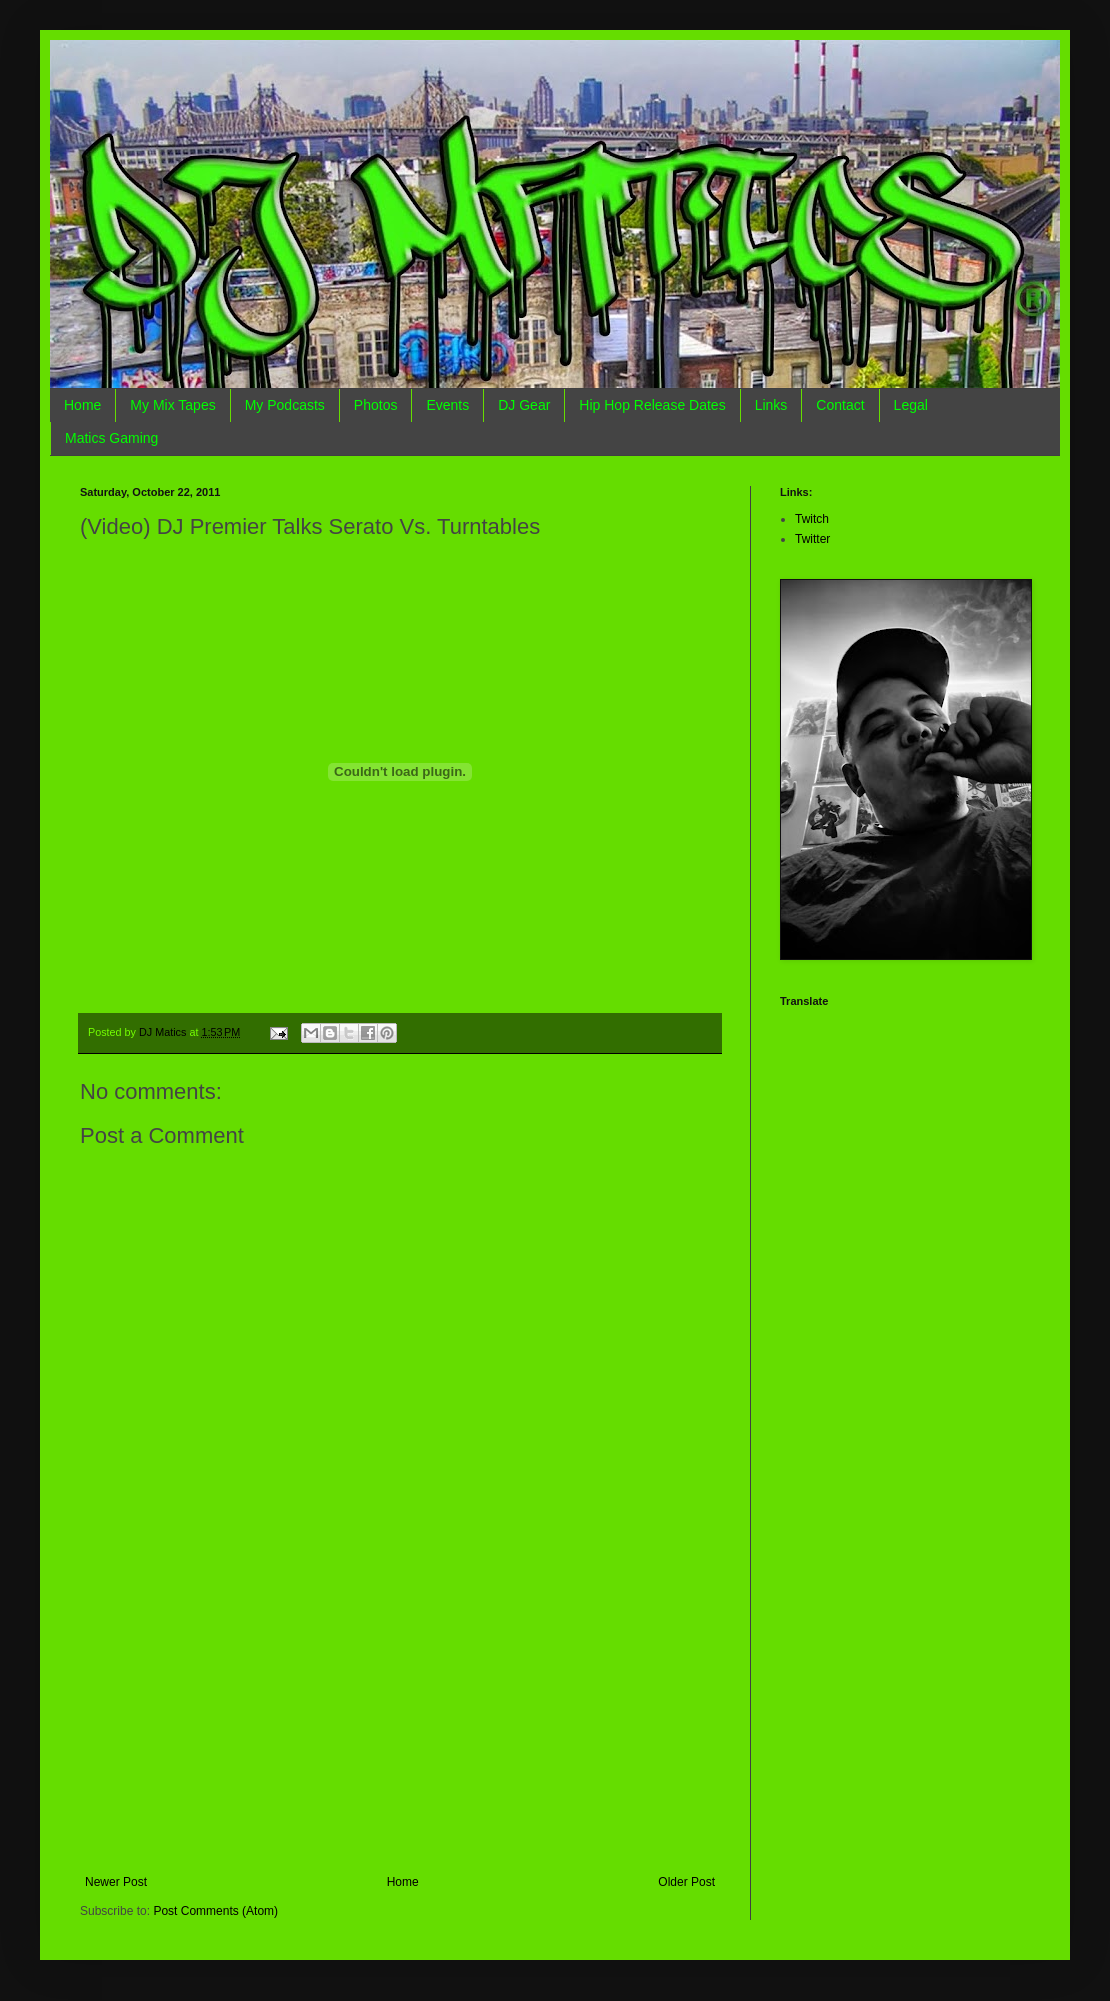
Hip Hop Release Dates (652, 405)
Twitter (812, 539)
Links (771, 405)
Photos (376, 405)
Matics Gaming (111, 438)
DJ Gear (524, 405)
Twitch (812, 519)
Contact (840, 405)
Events (447, 405)
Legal (911, 405)
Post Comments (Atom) (215, 1911)
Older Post (686, 1882)
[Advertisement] (400, 1725)
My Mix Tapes (172, 405)
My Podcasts (285, 405)
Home (82, 405)
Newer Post (116, 1882)
